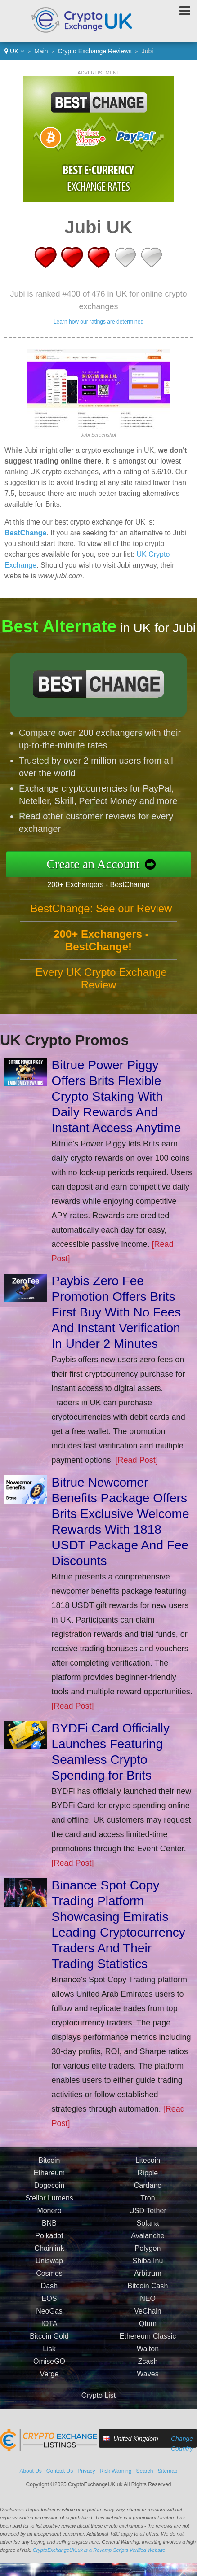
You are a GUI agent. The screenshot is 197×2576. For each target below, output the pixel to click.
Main (41, 51)
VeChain (147, 2311)
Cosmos (49, 2273)
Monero (49, 2210)
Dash (49, 2286)
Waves (147, 2374)
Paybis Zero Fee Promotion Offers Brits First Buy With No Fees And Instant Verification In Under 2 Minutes (116, 1312)
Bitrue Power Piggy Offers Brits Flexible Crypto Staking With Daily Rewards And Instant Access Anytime (116, 1096)
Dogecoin (49, 2185)
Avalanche (147, 2235)
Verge (49, 2374)
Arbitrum (147, 2273)
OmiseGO (49, 2361)
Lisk (49, 2349)
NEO (148, 2298)
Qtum (148, 2323)
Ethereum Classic (148, 2336)
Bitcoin (49, 2160)
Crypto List (98, 2395)
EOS (49, 2298)
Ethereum (49, 2173)
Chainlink (49, 2248)
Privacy (86, 2471)
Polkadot (49, 2235)
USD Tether (147, 2210)
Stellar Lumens (49, 2198)
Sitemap (168, 2471)
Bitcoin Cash (148, 2286)
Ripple (148, 2173)
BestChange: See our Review (101, 908)
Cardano (147, 2185)
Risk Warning (116, 2471)
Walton (148, 2349)
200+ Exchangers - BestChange (98, 884)
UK (14, 51)
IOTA (49, 2323)
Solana (148, 2223)
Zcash (148, 2361)
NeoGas (49, 2311)
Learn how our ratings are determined (98, 322)
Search (144, 2471)
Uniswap (49, 2261)
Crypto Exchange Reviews (95, 51)
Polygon (148, 2248)
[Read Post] (137, 1460)
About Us (30, 2471)
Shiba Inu (148, 2261)
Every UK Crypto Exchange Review (101, 978)
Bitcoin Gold (49, 2336)
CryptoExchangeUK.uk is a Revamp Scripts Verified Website (99, 2550)
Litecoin (147, 2160)
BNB (49, 2223)
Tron (147, 2198)
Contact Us (59, 2471)
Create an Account (93, 864)
